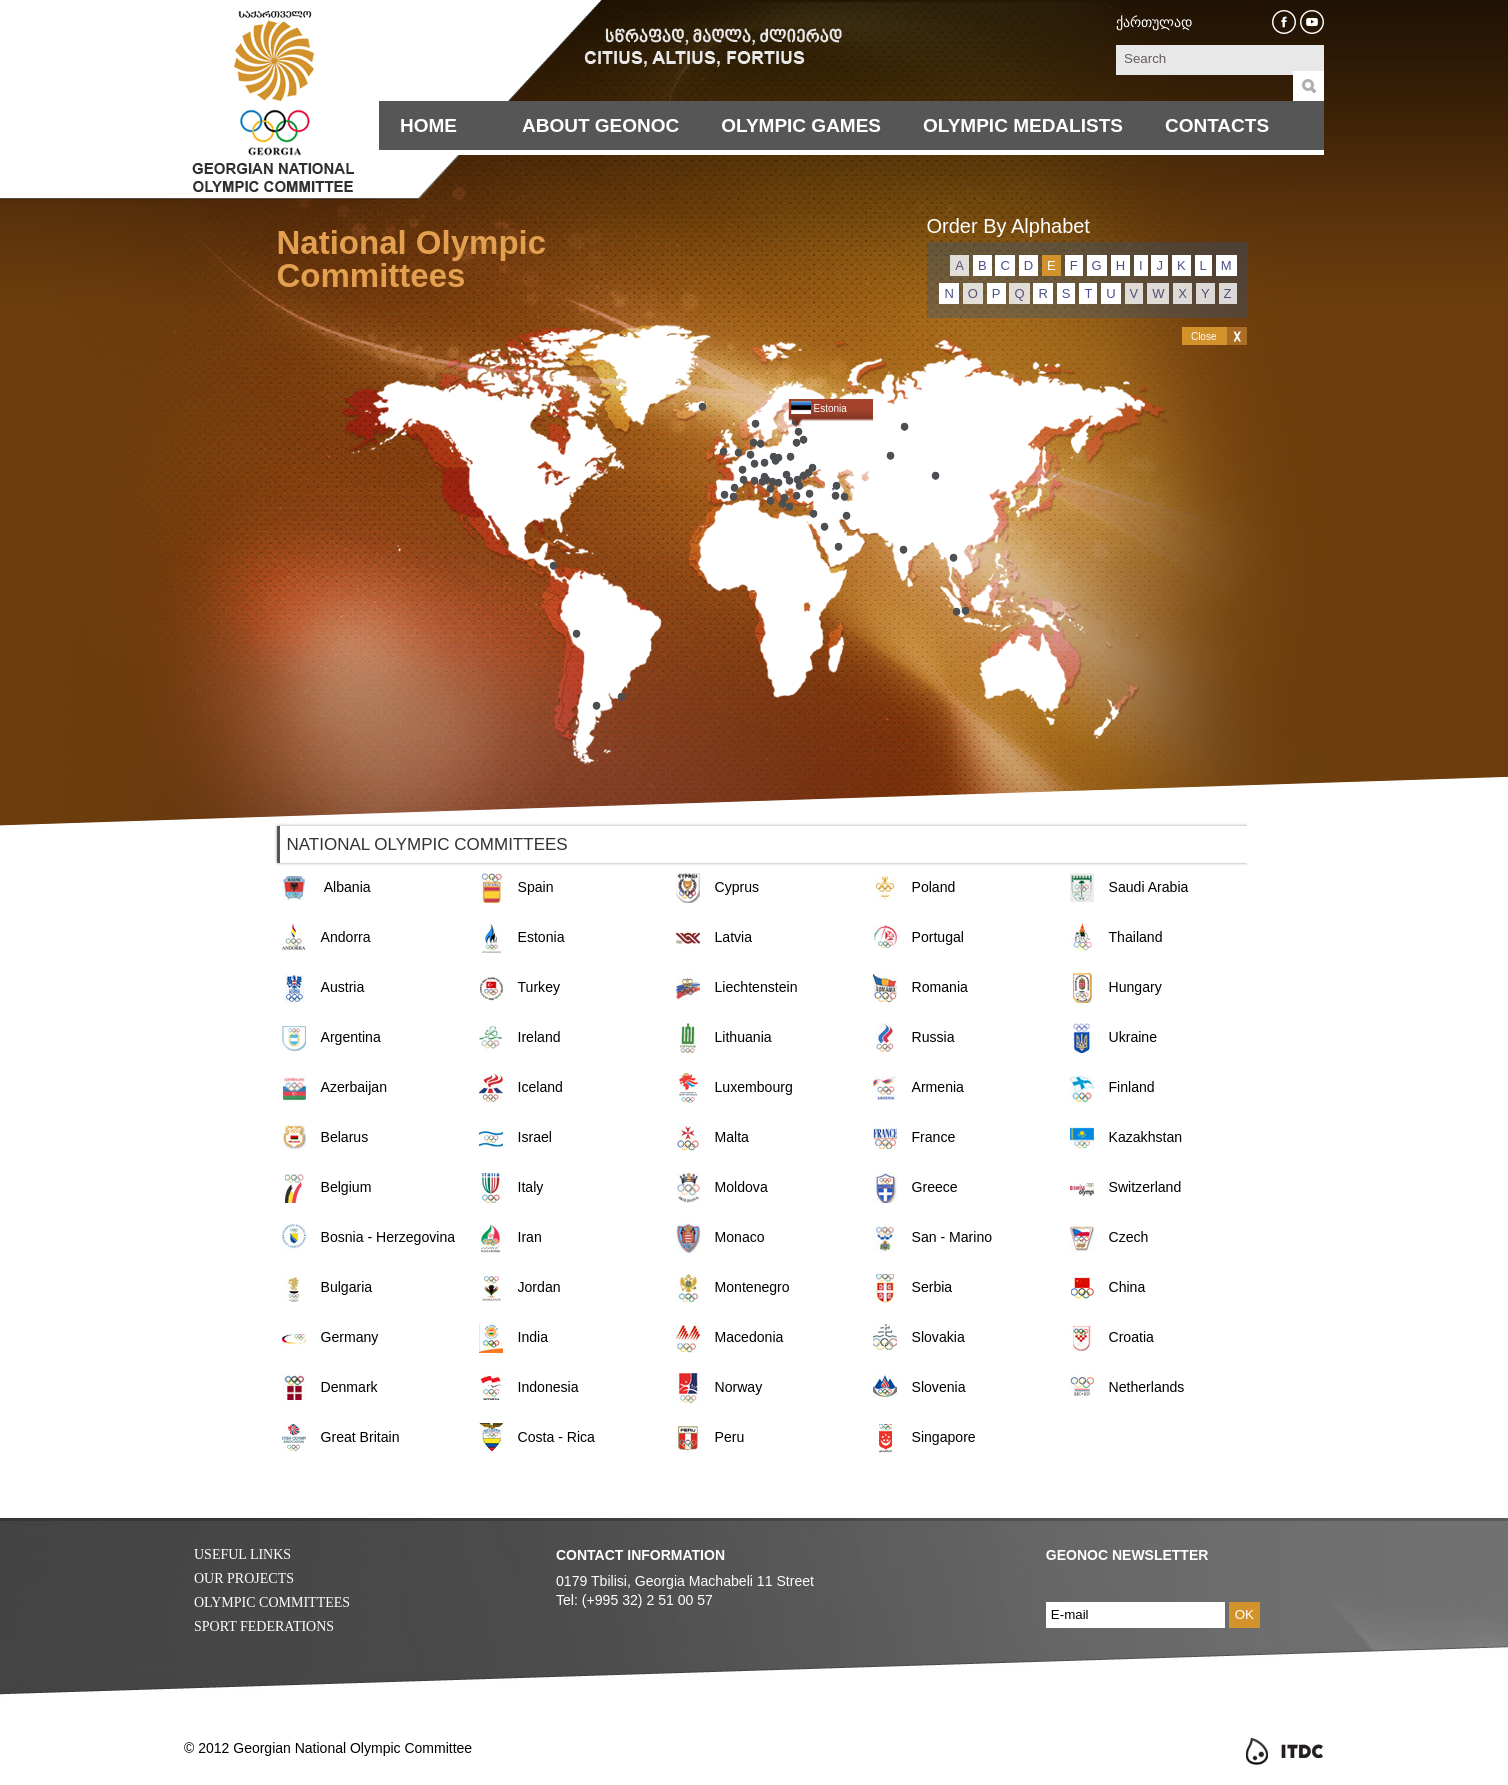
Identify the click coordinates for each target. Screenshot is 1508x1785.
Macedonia (749, 1337)
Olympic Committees (272, 1602)
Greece (935, 1187)
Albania (347, 887)
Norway (739, 1387)
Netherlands (1147, 1387)
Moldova (741, 1187)
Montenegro (752, 1287)
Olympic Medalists (1023, 125)
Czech (1129, 1237)
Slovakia (938, 1337)
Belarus (345, 1137)
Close (1204, 336)
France (934, 1137)
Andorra (346, 937)
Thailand (1136, 937)
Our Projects (244, 1578)
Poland (934, 887)
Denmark (349, 1387)
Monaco (740, 1237)
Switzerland (1145, 1187)
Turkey (539, 987)
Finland (1132, 1087)
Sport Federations (264, 1626)
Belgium (346, 1187)
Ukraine (1133, 1037)
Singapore (944, 1437)
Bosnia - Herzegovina (388, 1237)
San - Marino (952, 1237)
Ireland (539, 1037)
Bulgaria (347, 1287)
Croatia (1131, 1337)
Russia (933, 1037)
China (1127, 1287)
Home (428, 125)
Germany (350, 1337)
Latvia (734, 937)
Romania (940, 987)
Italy (531, 1187)
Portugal (938, 937)
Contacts (1217, 125)
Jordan (539, 1287)
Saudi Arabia (1149, 887)
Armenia (938, 1087)
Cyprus (737, 887)
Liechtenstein (756, 987)
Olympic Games (801, 125)
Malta (732, 1137)
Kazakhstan (1146, 1137)
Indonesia (548, 1387)
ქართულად (1154, 22)
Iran (530, 1237)
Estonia (541, 937)
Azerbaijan (354, 1087)
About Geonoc (600, 125)
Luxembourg (754, 1087)
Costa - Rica (556, 1437)
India (533, 1337)
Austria (343, 987)
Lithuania (743, 1037)
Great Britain (360, 1437)
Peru (730, 1437)
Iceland (540, 1087)
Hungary (1135, 987)
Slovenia (939, 1387)
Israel (535, 1137)
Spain (536, 887)
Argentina (351, 1037)
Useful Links (242, 1554)
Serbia (932, 1287)
